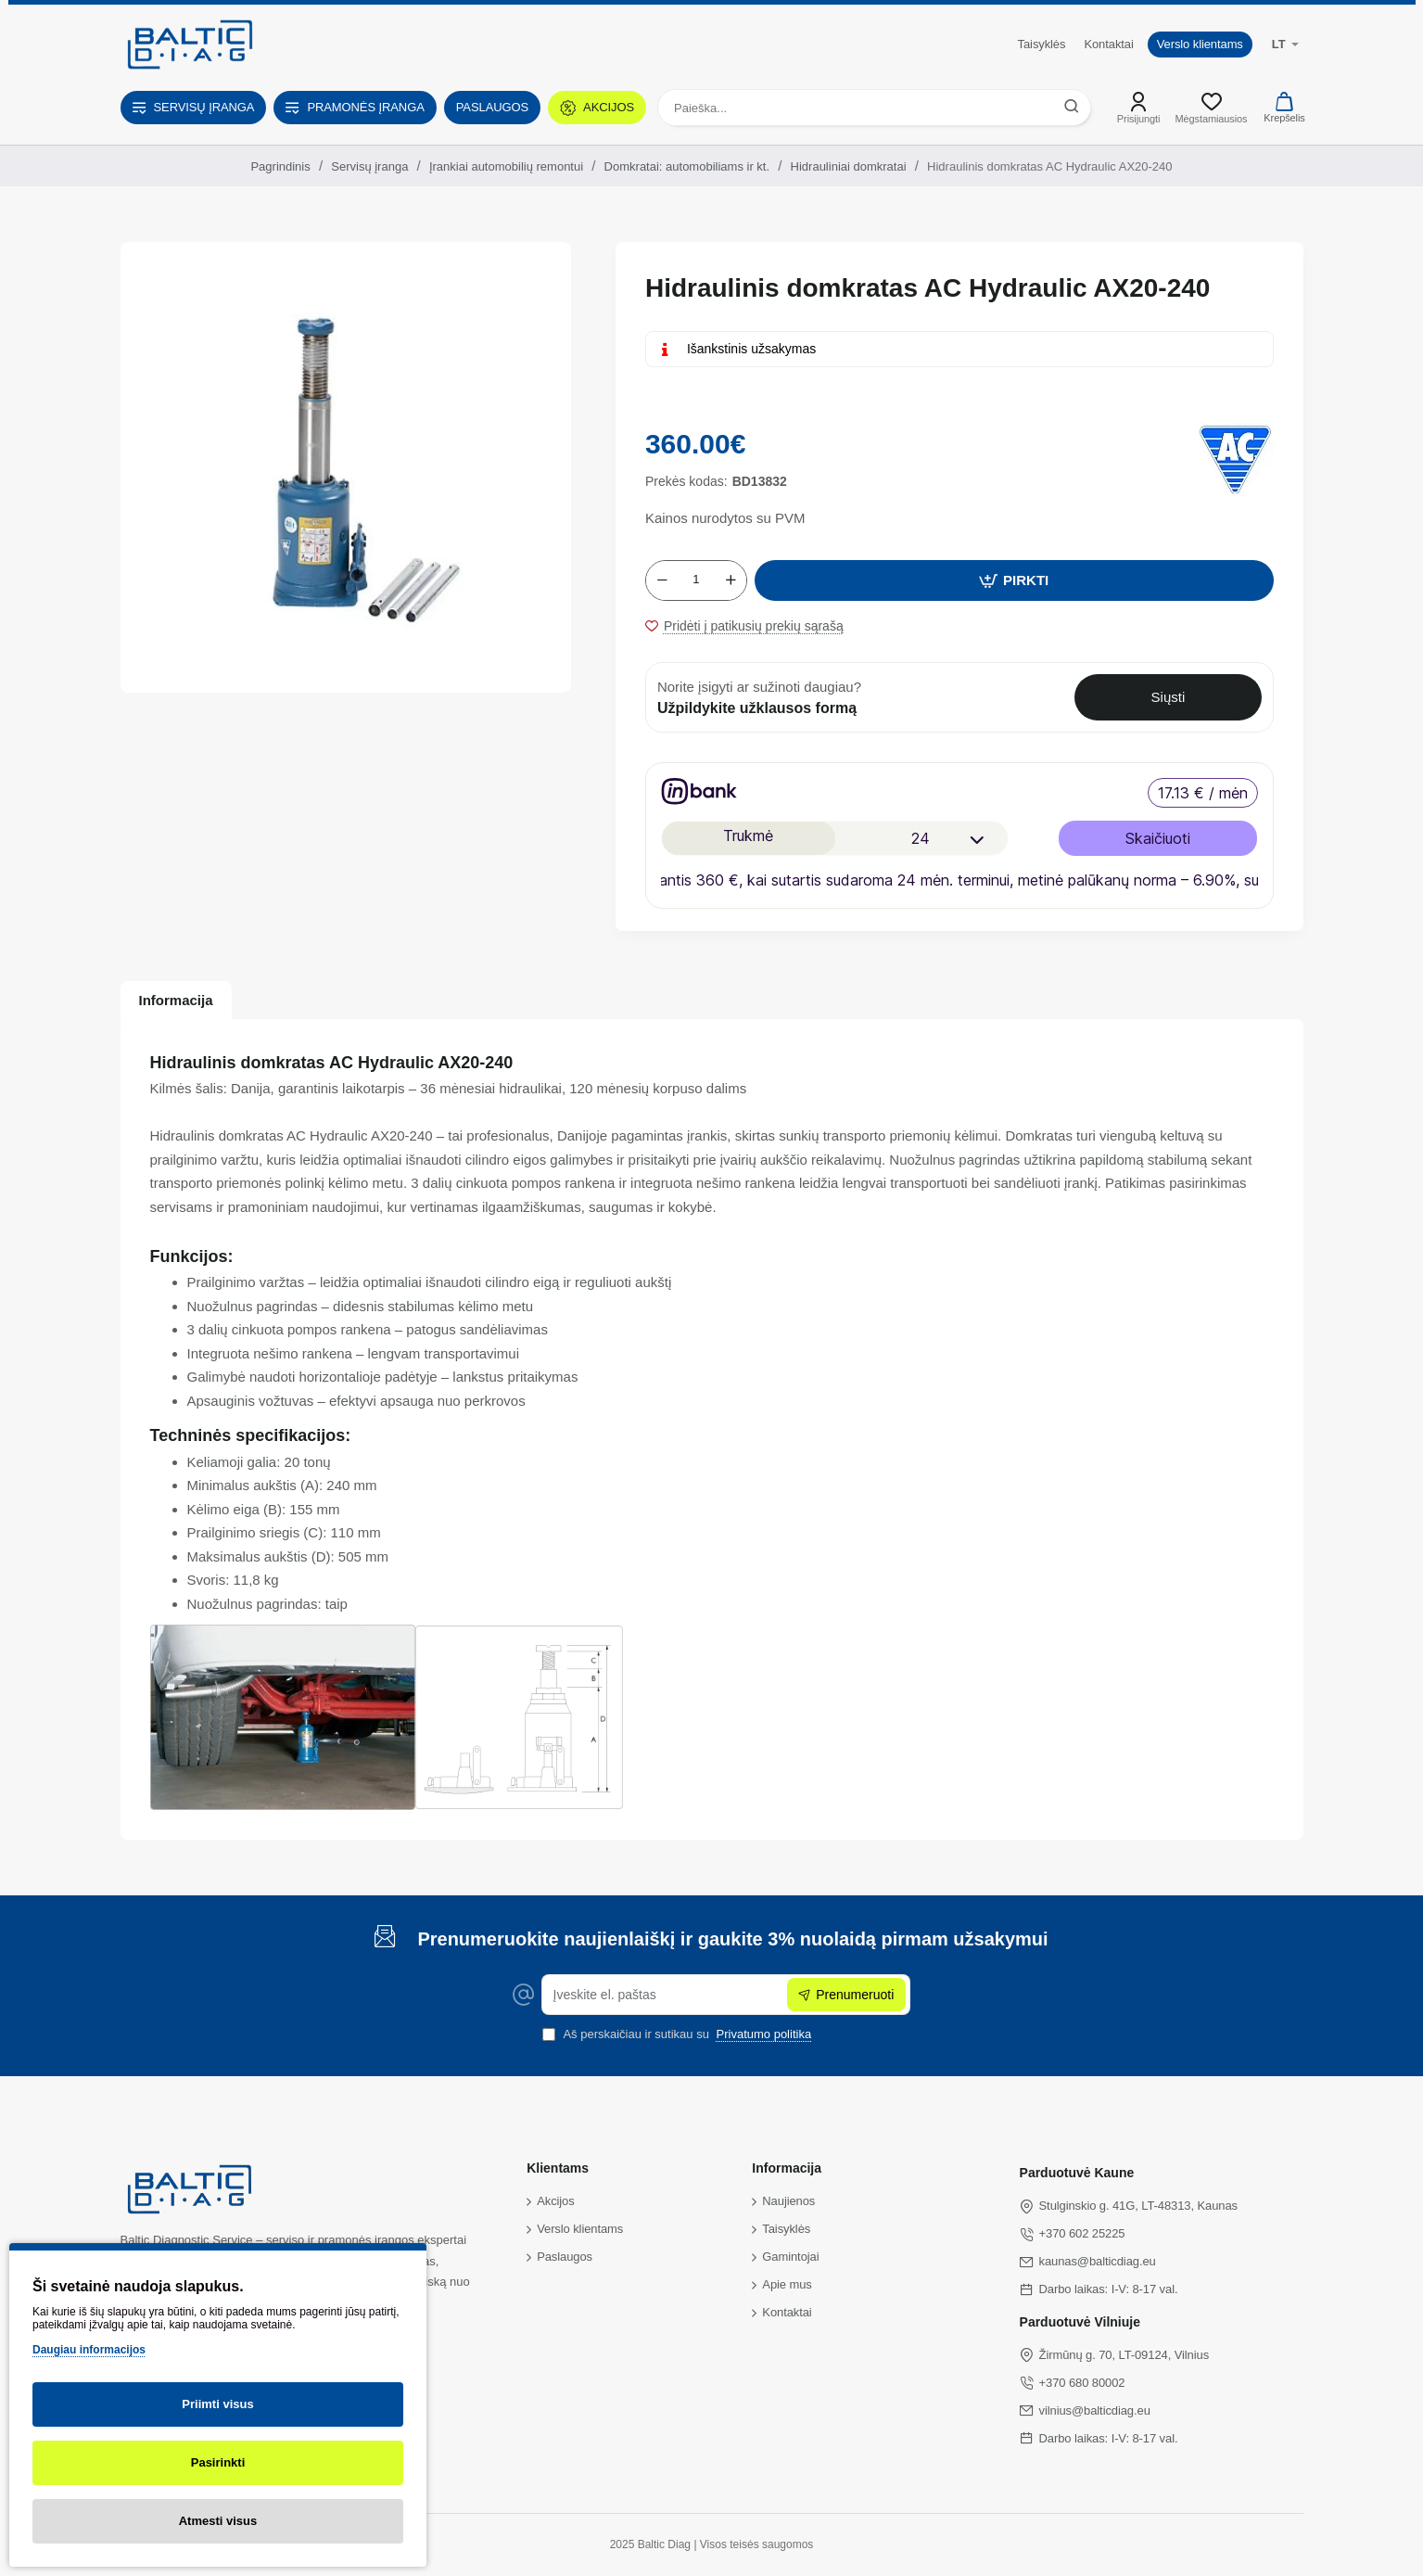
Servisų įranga (369, 166)
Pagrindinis (280, 166)
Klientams (558, 2168)
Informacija (176, 1000)
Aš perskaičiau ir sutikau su (679, 2034)
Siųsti (1168, 697)
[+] (730, 580)
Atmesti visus (218, 2521)
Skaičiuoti (1157, 838)
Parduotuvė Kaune (1077, 2172)
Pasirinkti (218, 2462)
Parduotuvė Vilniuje (1080, 2322)
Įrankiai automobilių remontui (506, 166)
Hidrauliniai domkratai (849, 166)
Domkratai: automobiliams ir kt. (686, 166)
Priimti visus (217, 2404)
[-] (662, 580)
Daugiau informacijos (89, 2349)
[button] (1014, 580)
